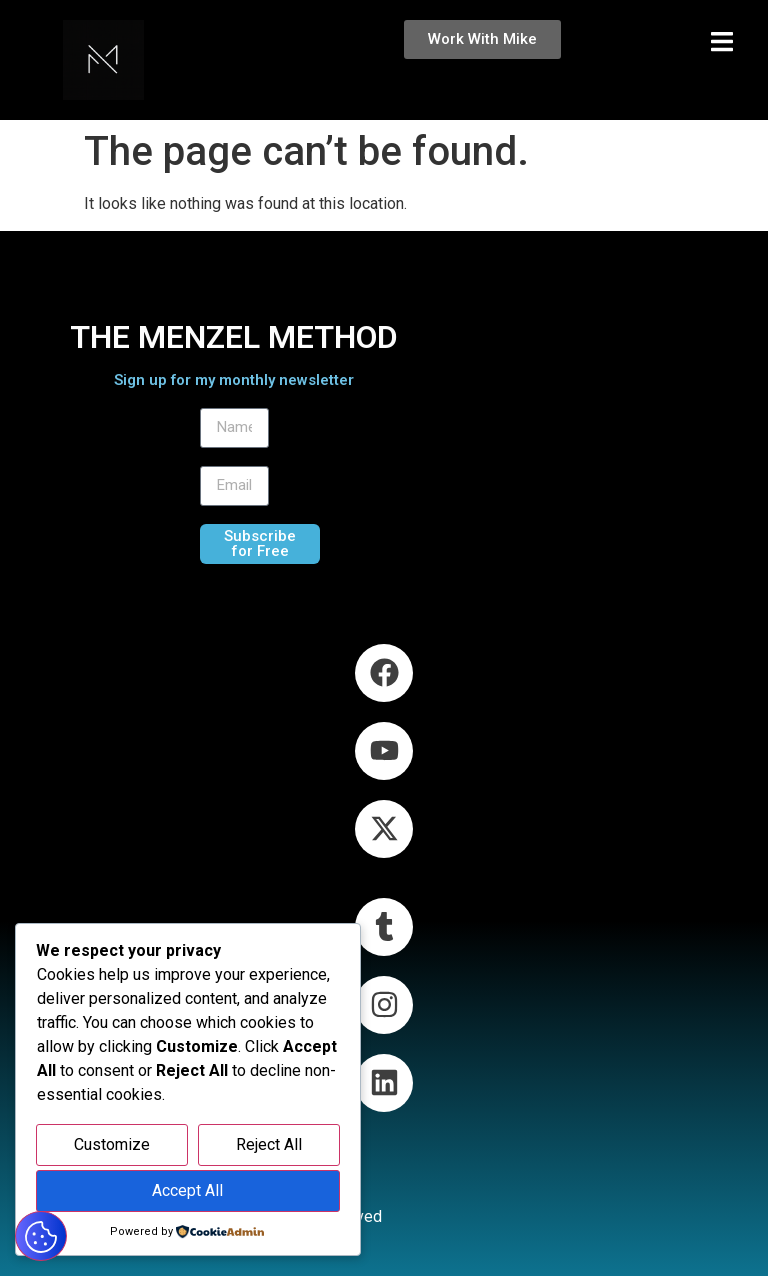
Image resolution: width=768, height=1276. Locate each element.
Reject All (269, 1144)
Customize (112, 1144)
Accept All (187, 1190)
